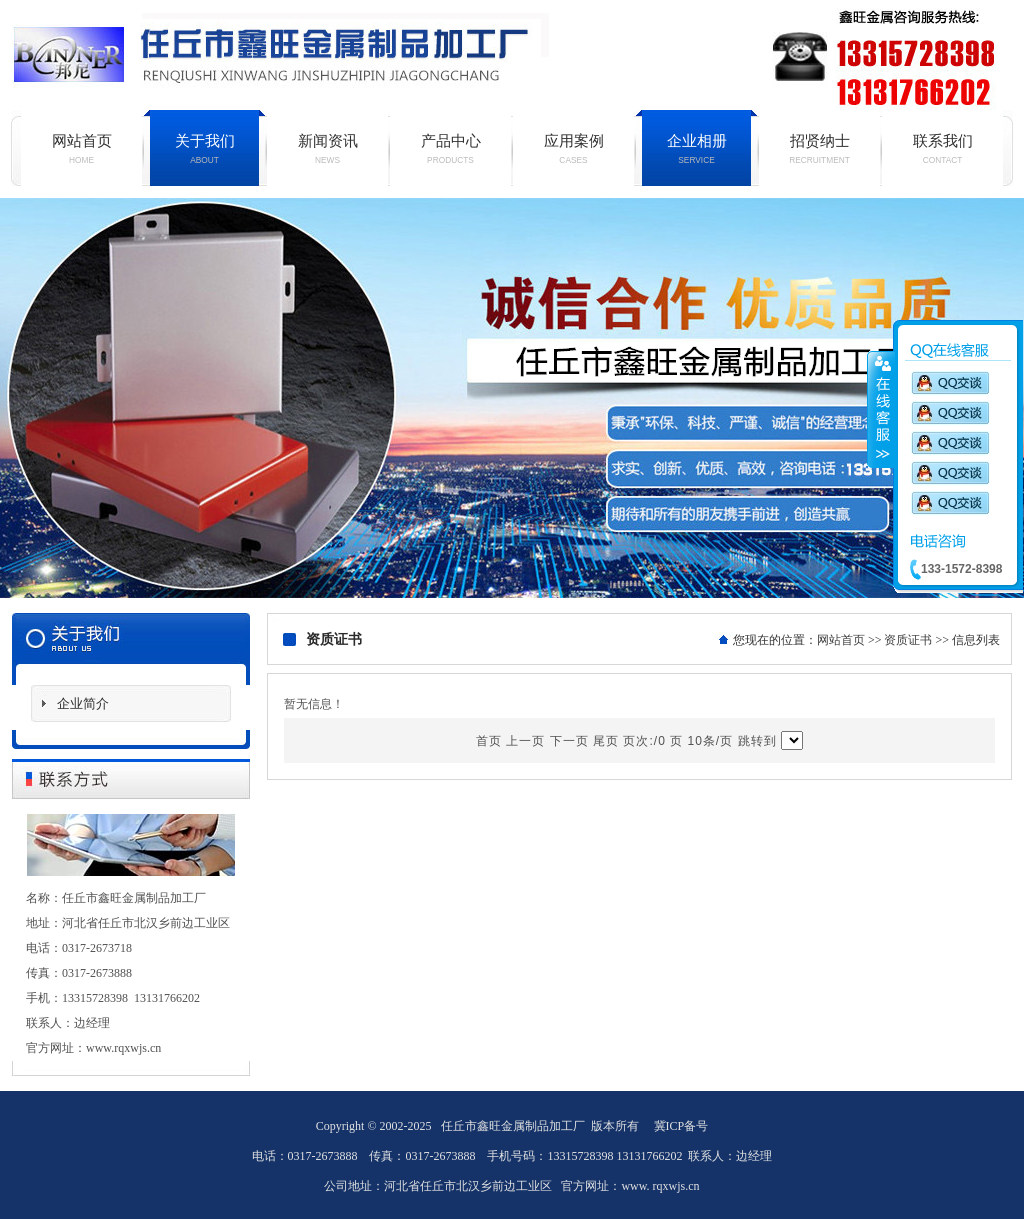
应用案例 (573, 149)
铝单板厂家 (512, 398)
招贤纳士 (819, 149)
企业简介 (83, 703)
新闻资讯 (327, 149)
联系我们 (942, 149)
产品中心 (450, 149)
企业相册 (696, 149)
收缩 (881, 409)
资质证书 (908, 640)
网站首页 (81, 149)
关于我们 (204, 149)
